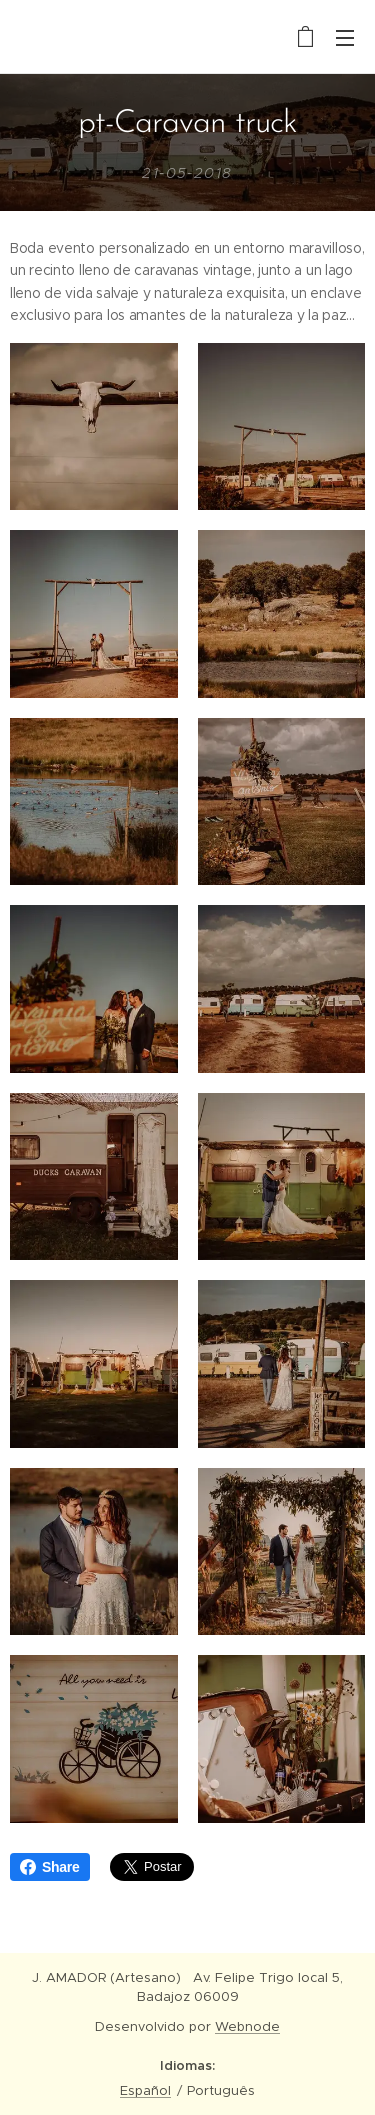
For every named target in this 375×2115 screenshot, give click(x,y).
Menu (345, 38)
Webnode (247, 2026)
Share (50, 1867)
